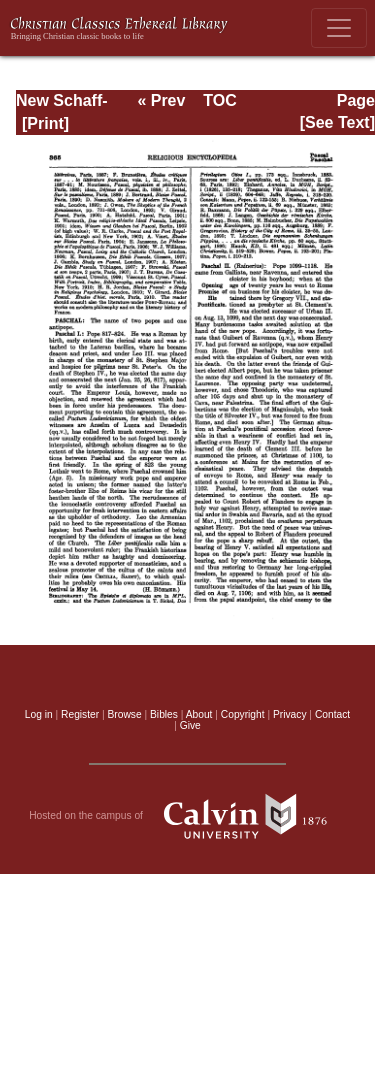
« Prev (161, 100)
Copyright (243, 714)
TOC (219, 100)
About (199, 714)
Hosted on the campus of (187, 816)
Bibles (164, 714)
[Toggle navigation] (339, 28)
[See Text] (337, 122)
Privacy (290, 714)
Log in (39, 714)
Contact (332, 714)
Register (80, 714)
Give (190, 725)
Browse (125, 714)
